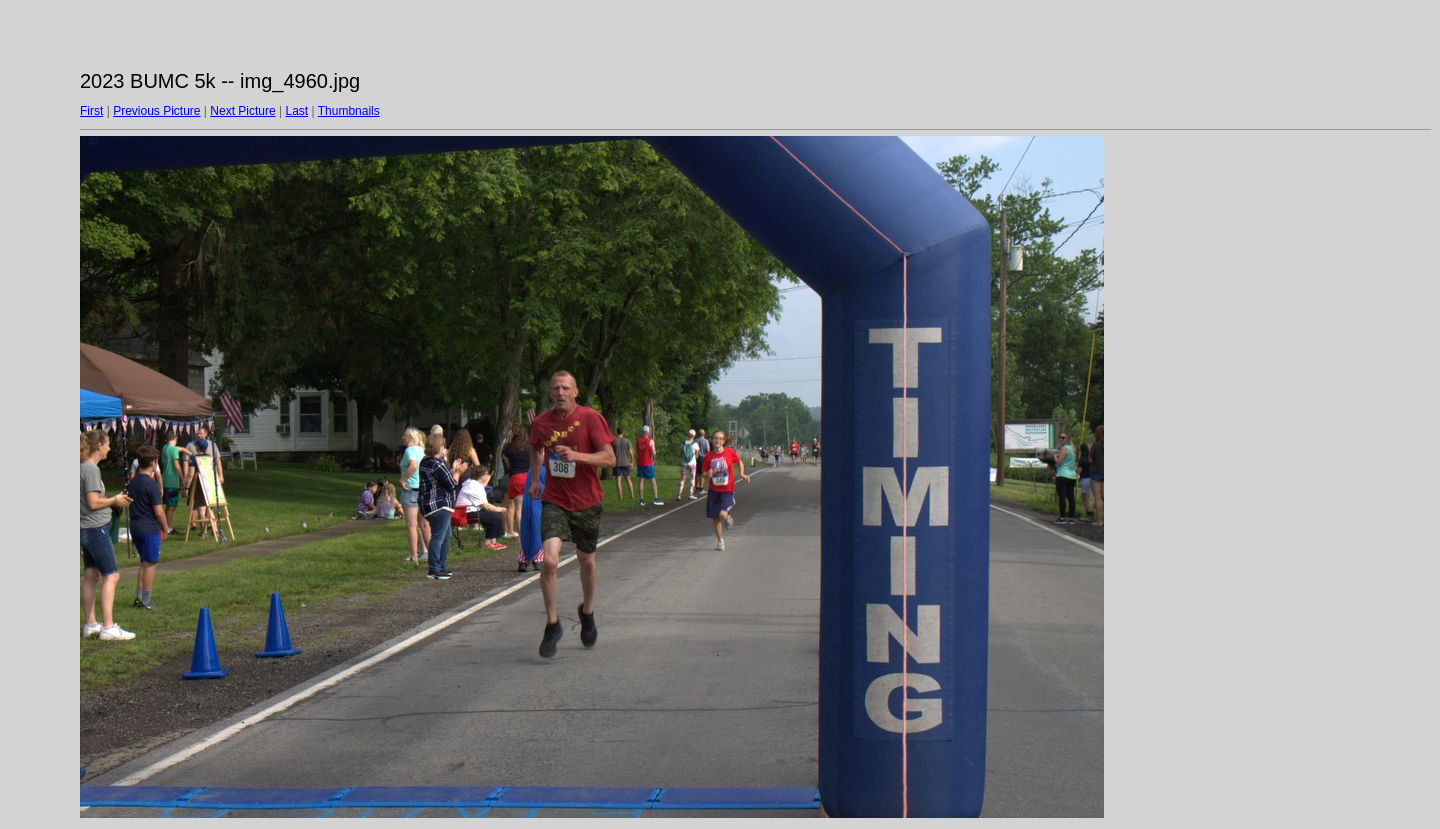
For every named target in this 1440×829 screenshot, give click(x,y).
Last (296, 111)
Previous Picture (156, 111)
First (91, 111)
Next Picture (242, 111)
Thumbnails (349, 111)
